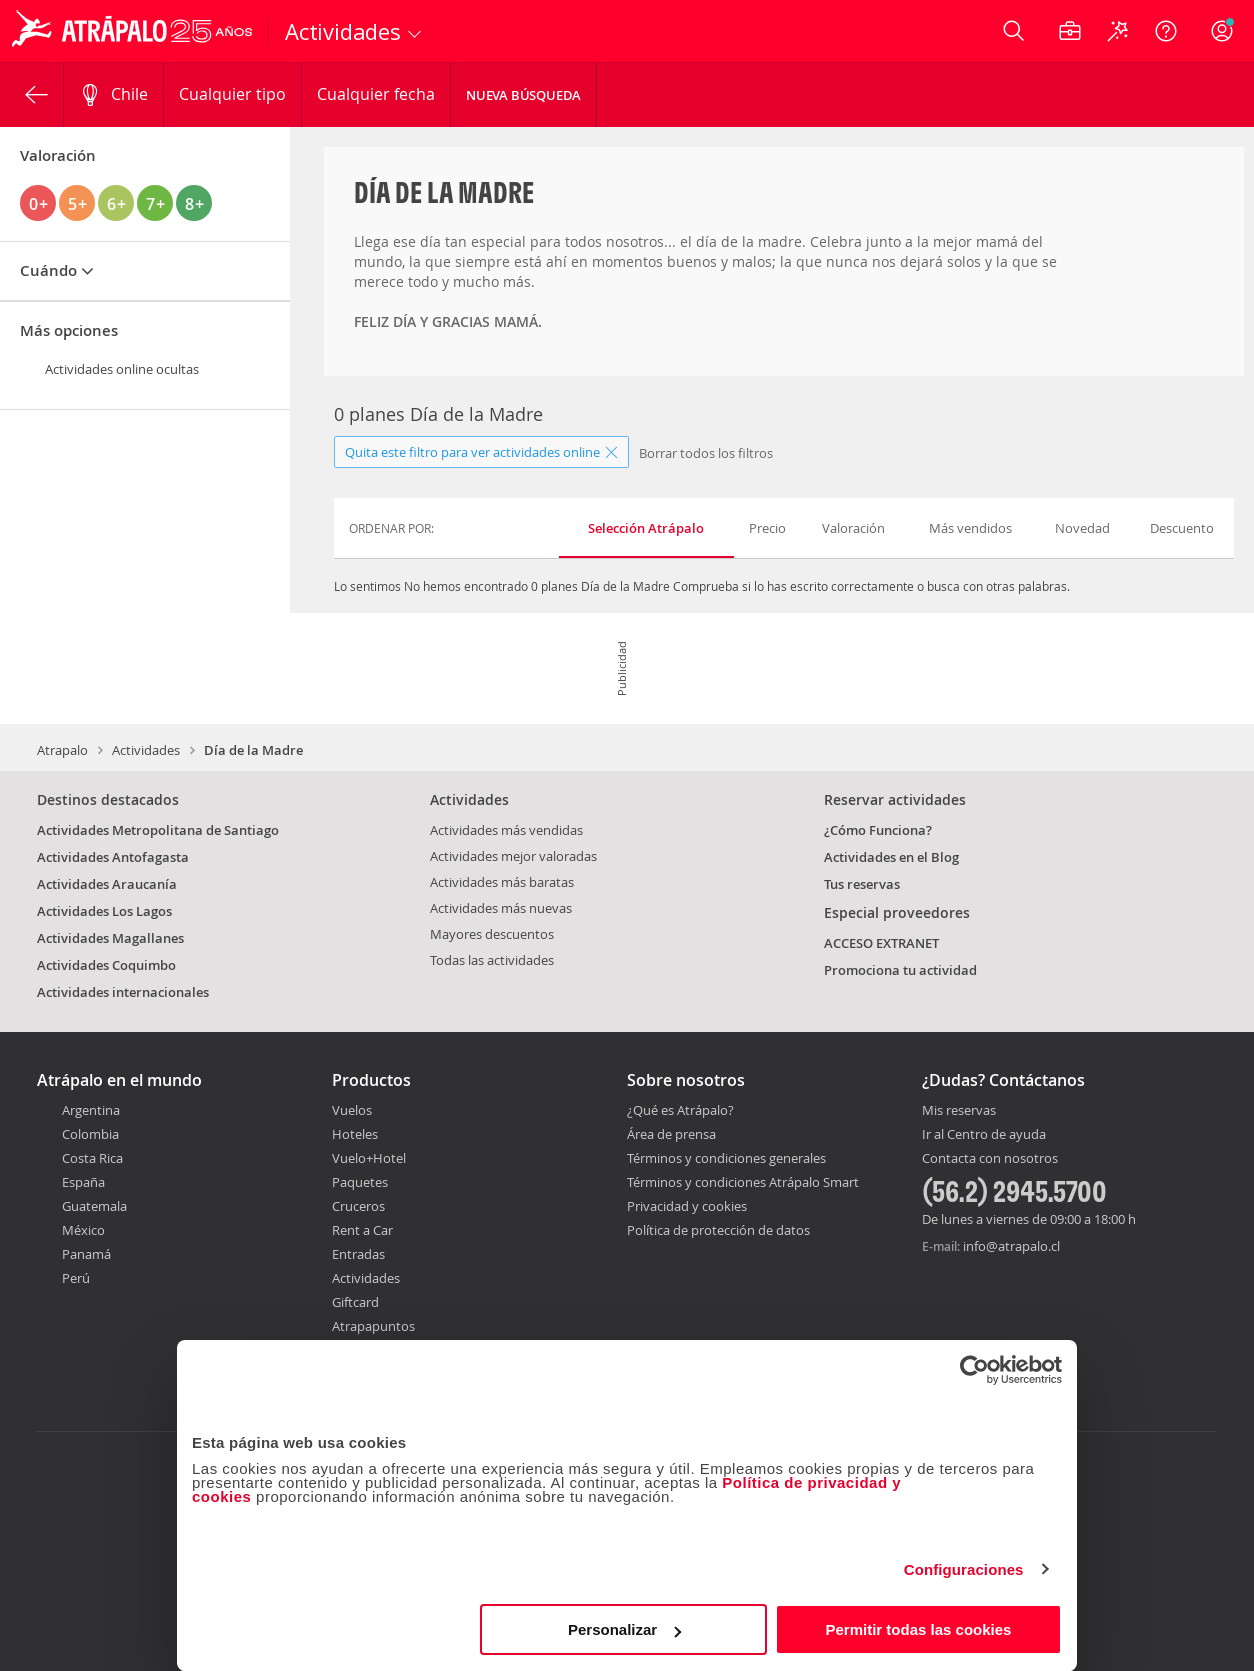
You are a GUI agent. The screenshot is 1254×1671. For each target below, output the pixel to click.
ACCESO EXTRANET (881, 943)
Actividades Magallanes (110, 938)
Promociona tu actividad (900, 970)
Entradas (358, 1254)
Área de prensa (671, 1134)
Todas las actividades (492, 960)
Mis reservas (959, 1111)
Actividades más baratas (502, 882)
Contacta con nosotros (990, 1159)
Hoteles (355, 1134)
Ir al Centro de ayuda (984, 1135)
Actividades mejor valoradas (513, 856)
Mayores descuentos (492, 934)
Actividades (146, 750)
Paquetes (360, 1182)
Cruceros (358, 1206)
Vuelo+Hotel (369, 1158)
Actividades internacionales (123, 992)
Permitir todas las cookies (918, 1629)
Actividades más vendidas (506, 830)
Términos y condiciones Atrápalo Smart (743, 1182)
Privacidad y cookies (687, 1206)
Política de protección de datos (718, 1230)
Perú (76, 1278)
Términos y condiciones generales (726, 1158)
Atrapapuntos (373, 1326)
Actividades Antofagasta (113, 857)
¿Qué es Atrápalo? (680, 1110)
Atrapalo (62, 750)
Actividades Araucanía (107, 884)
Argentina (91, 1110)
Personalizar (624, 1629)
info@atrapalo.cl (1011, 1246)
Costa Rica (92, 1158)
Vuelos (352, 1110)
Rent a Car (362, 1230)
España (83, 1182)
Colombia (90, 1134)
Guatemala (94, 1206)
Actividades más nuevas (501, 908)
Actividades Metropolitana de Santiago (158, 830)
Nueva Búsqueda (523, 95)
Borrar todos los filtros (706, 453)
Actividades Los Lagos (104, 911)
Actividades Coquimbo (106, 965)
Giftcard (355, 1302)
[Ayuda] (1166, 31)
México (83, 1230)
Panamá (86, 1254)
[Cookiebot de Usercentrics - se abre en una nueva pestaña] (974, 1370)
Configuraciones (964, 1569)
